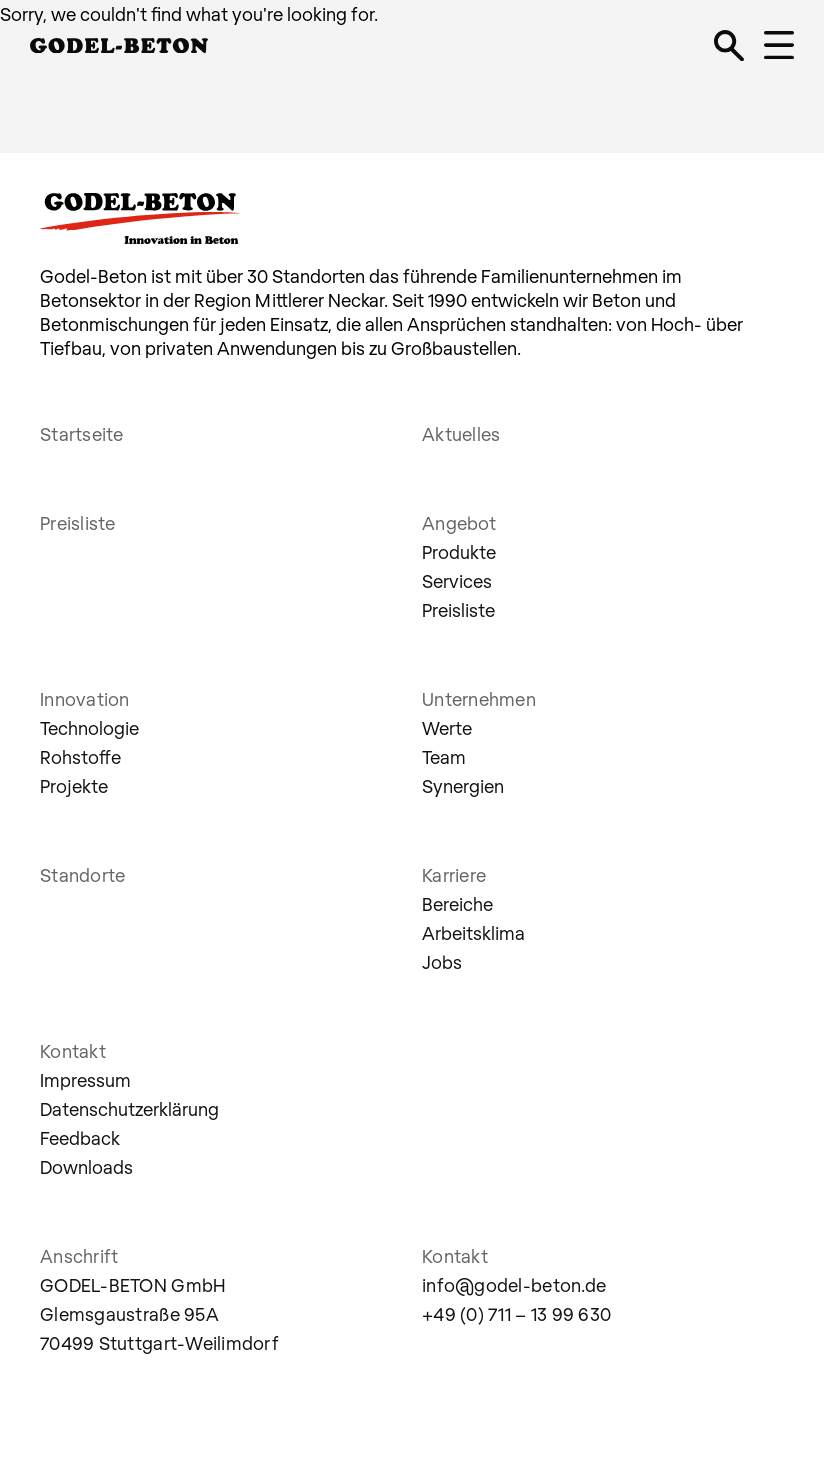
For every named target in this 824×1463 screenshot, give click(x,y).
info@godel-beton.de (514, 1285)
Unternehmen (479, 699)
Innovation (85, 699)
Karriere (454, 875)
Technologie (89, 728)
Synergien (463, 786)
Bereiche (457, 904)
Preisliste (78, 523)
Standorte (82, 875)
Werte (447, 728)
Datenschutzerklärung (129, 1109)
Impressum (85, 1080)
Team (444, 757)
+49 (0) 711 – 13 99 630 (516, 1314)
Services (457, 581)
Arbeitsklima (473, 933)
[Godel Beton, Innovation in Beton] (119, 41)
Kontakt (73, 1051)
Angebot (459, 523)
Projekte (74, 786)
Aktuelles (461, 434)
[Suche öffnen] (729, 45)
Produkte (459, 552)
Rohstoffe (80, 757)
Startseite (82, 434)
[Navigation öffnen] (779, 45)
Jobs (442, 962)
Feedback (80, 1138)
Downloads (86, 1167)
